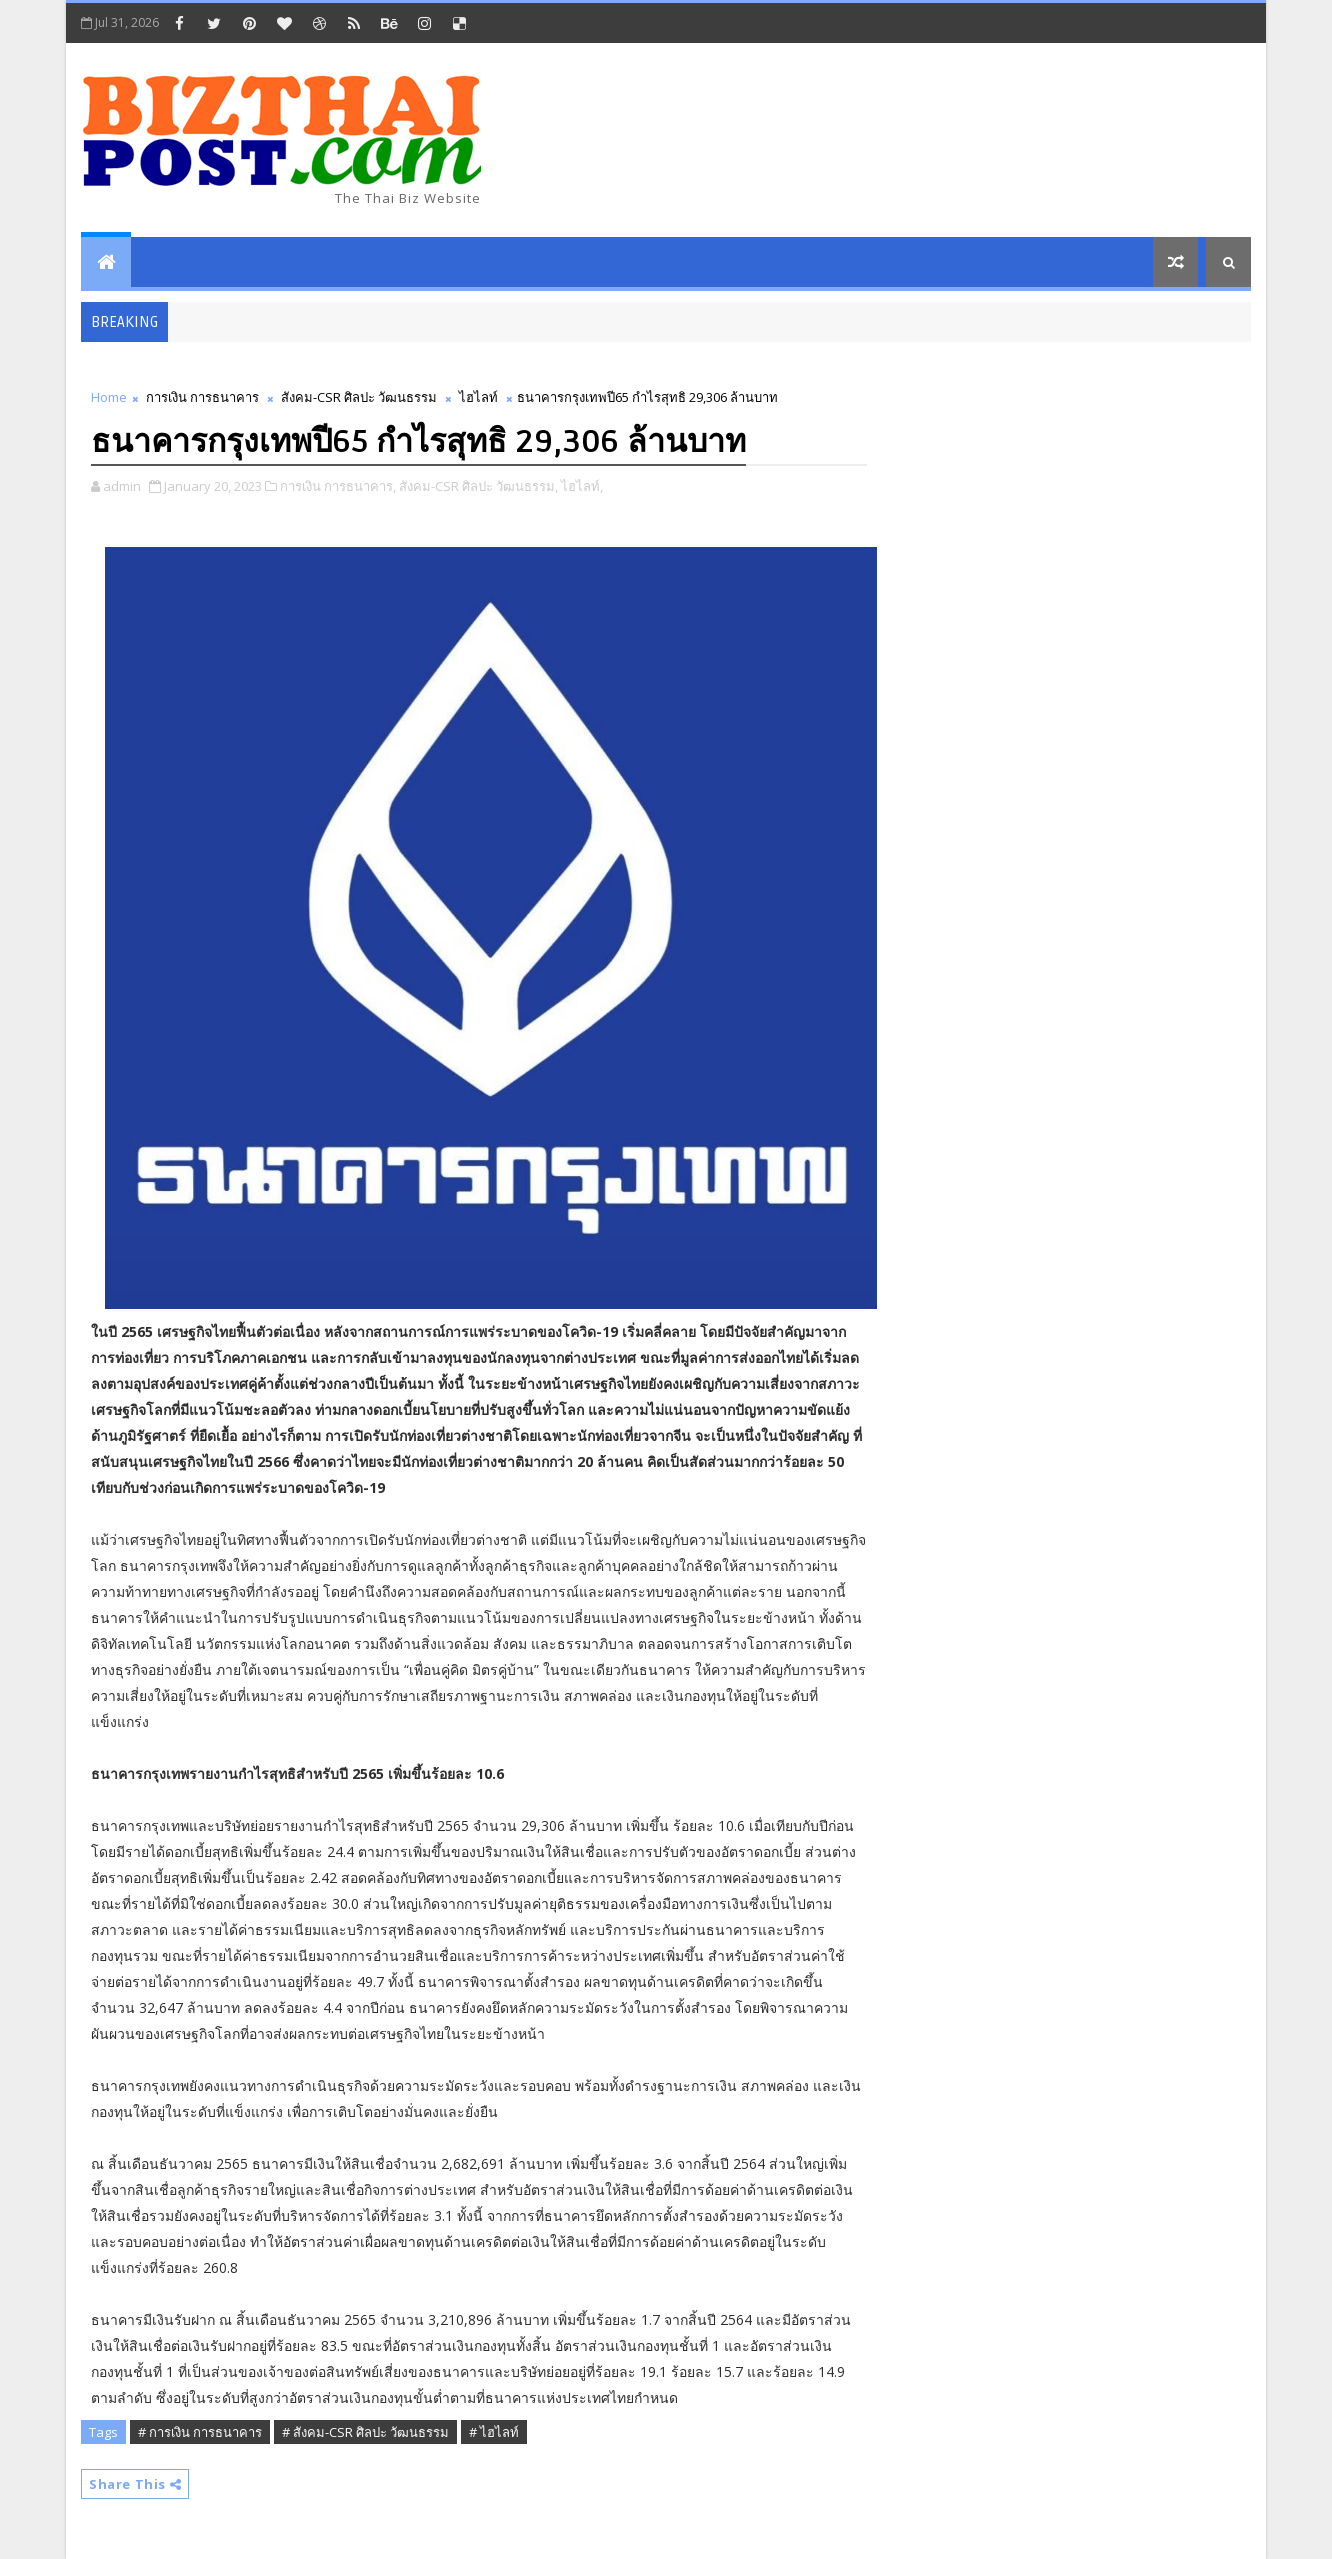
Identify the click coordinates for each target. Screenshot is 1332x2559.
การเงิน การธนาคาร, (338, 486)
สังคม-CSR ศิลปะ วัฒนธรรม (359, 397)
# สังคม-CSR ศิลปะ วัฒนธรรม (365, 2432)
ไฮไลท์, (582, 486)
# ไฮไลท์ (494, 2432)
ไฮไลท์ (478, 397)
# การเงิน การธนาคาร (200, 2432)
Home (109, 397)
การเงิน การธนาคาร (202, 397)
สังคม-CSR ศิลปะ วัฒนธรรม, (478, 486)
